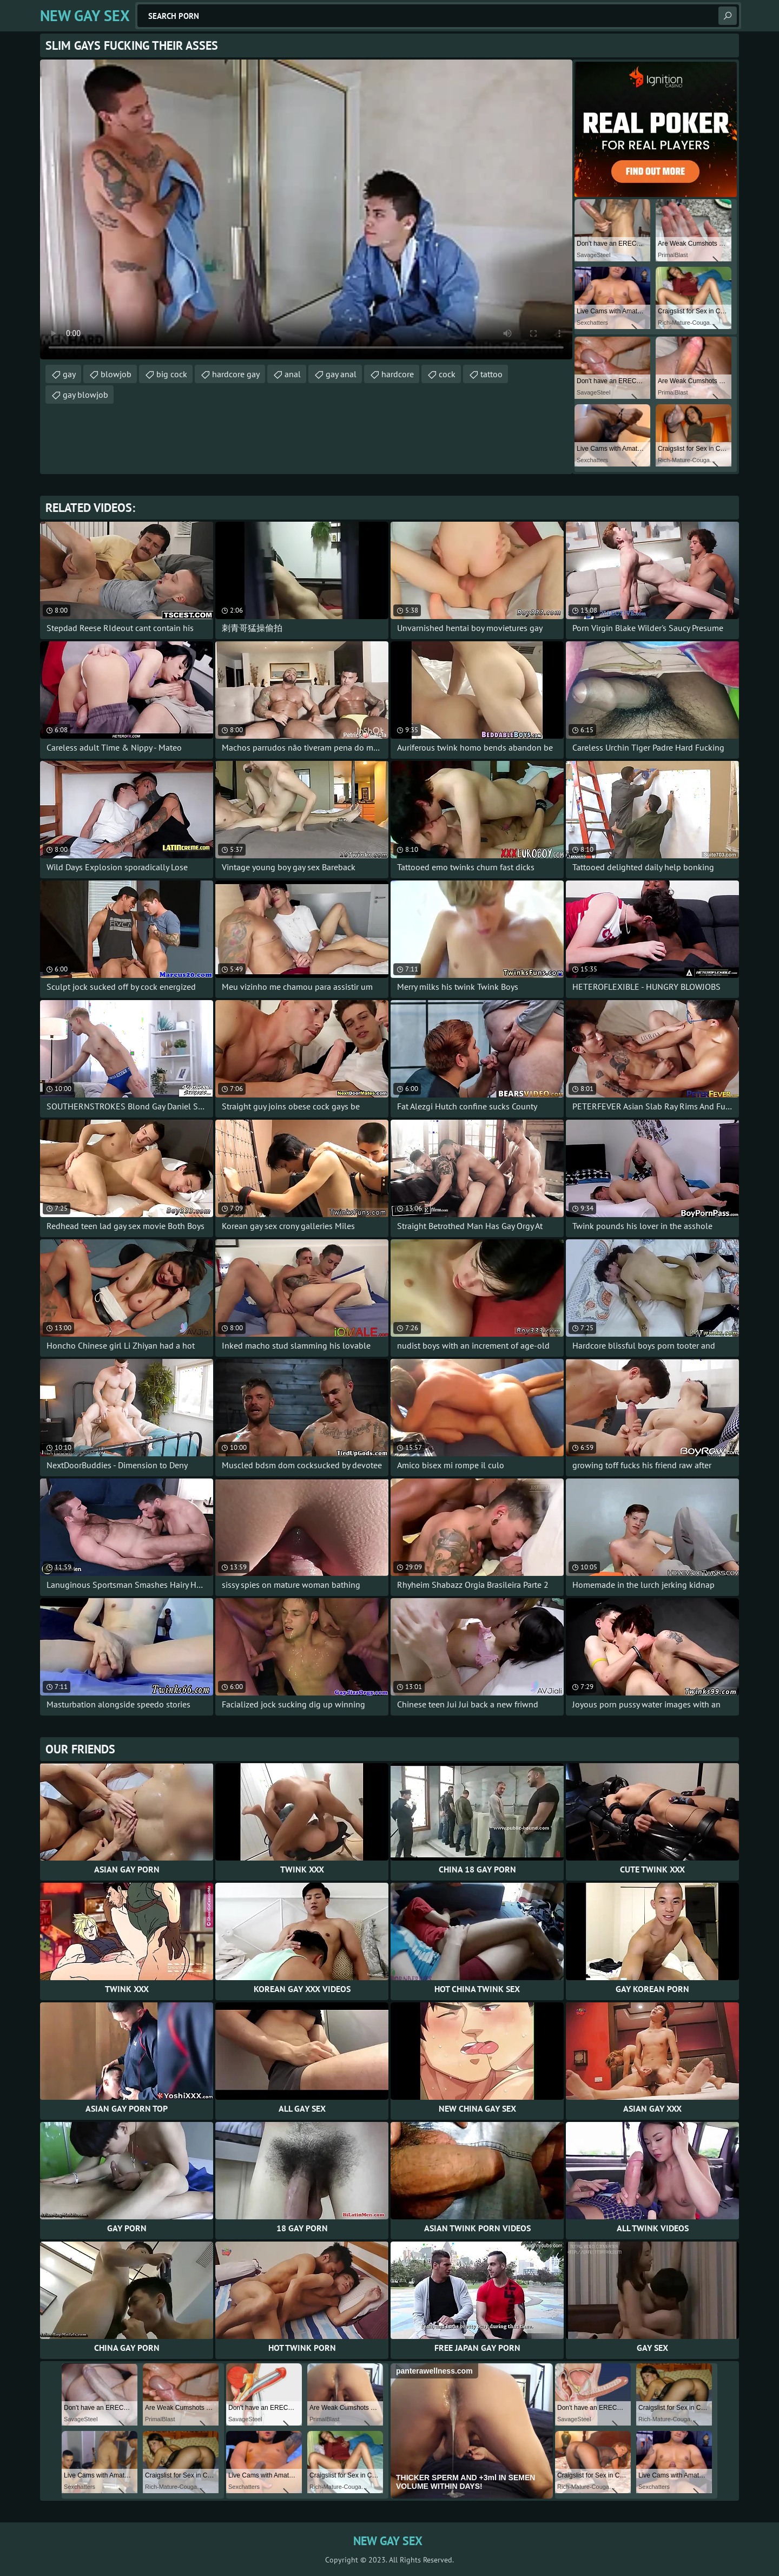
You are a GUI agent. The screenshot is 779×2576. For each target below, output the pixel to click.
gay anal (341, 374)
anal (293, 374)
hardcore (397, 374)
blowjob (116, 374)
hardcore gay (236, 374)
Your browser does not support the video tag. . (306, 209)
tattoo (491, 374)
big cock (171, 374)
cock (447, 374)
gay (69, 374)
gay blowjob (85, 394)
